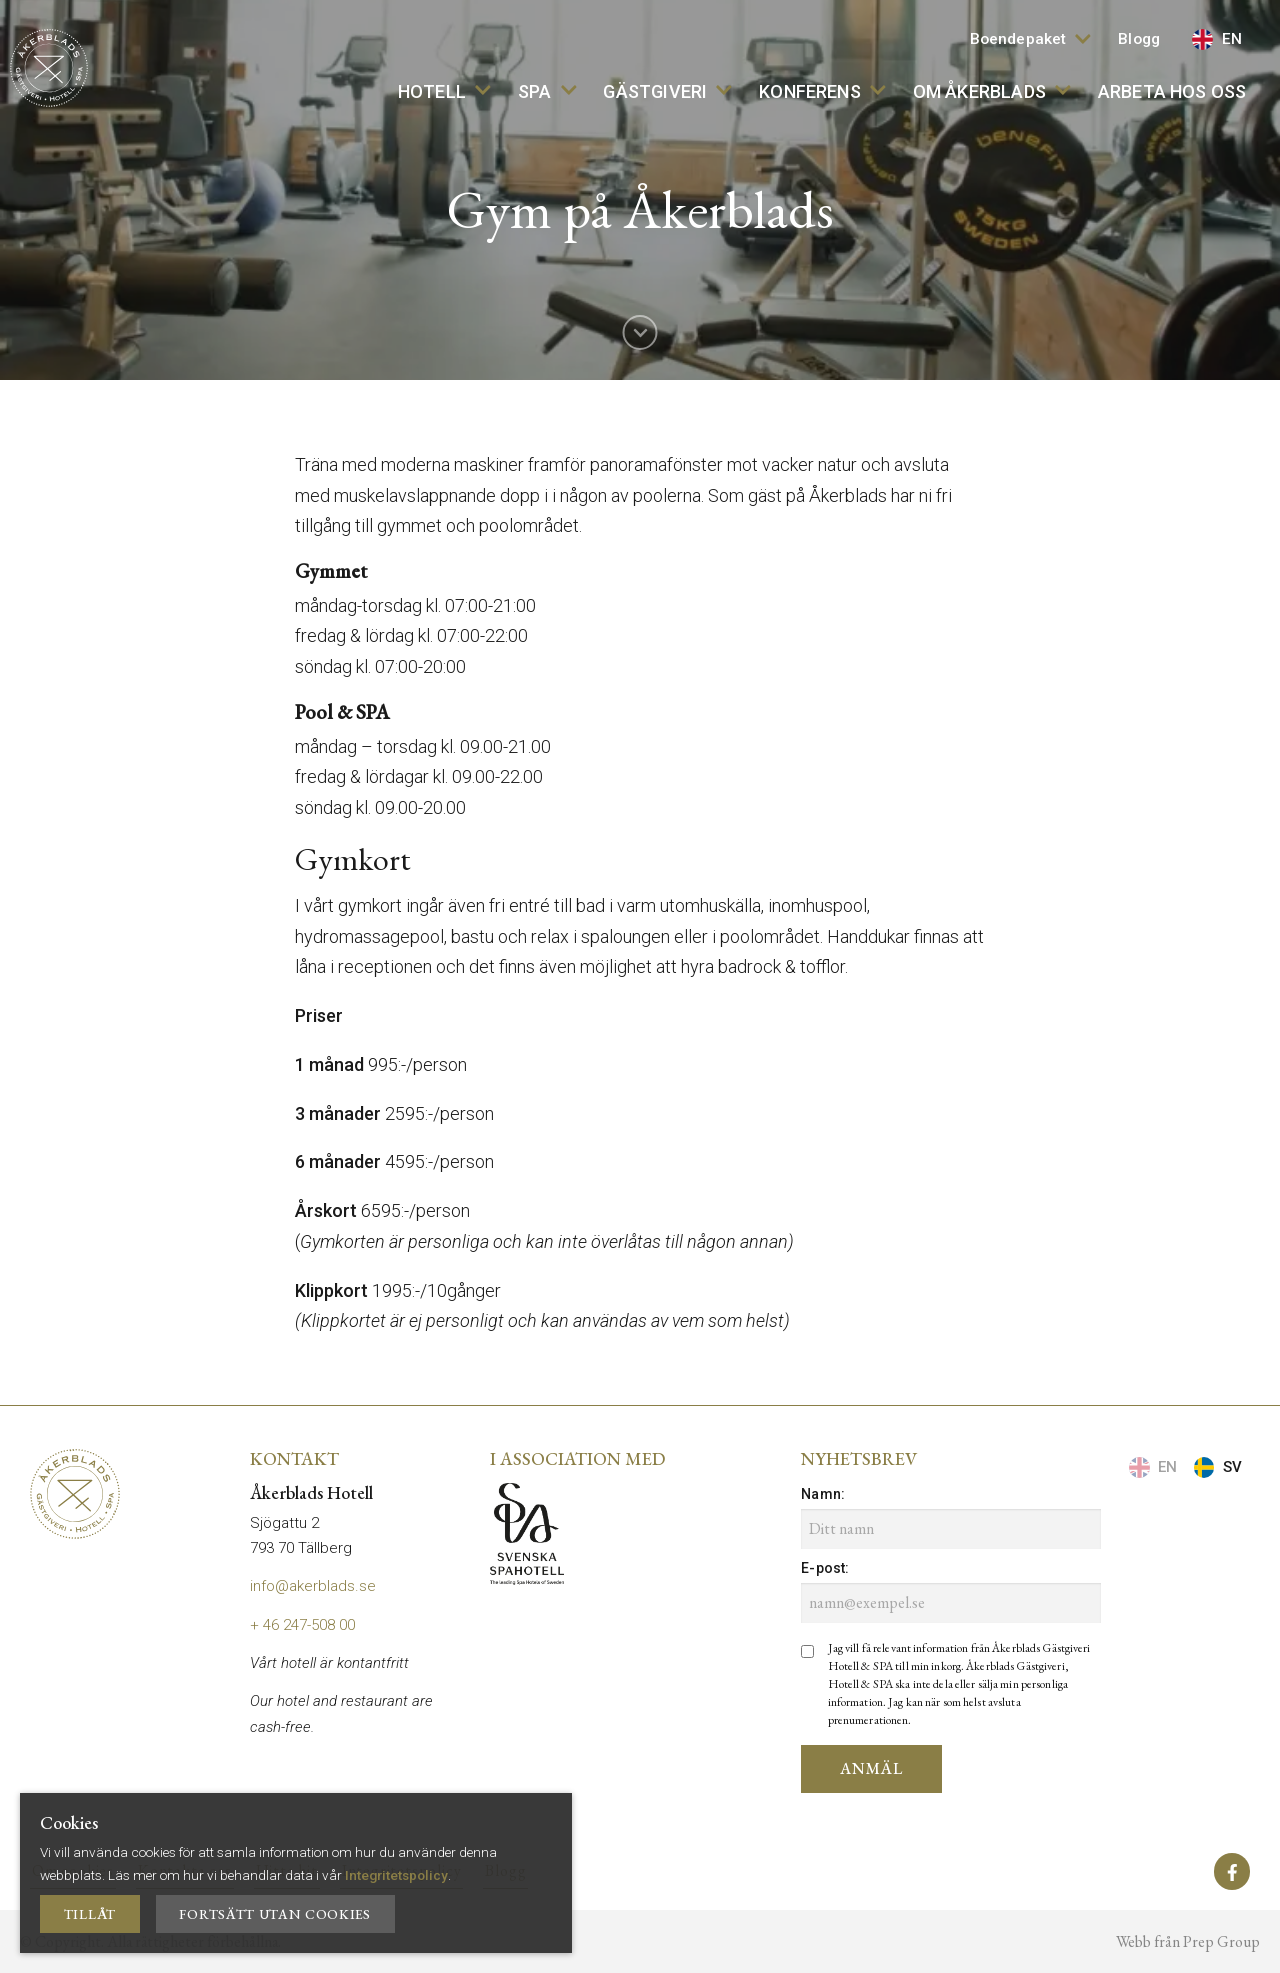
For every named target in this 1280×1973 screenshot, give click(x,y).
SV (1218, 1467)
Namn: (823, 1494)
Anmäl (871, 1768)
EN (1217, 39)
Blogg (1139, 39)
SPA (547, 91)
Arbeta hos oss (1172, 91)
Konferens (822, 91)
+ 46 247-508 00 (302, 1625)
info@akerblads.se (313, 1586)
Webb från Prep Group (1188, 1941)
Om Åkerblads (992, 91)
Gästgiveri (667, 91)
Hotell (444, 91)
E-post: (825, 1568)
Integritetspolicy (396, 1875)
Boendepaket (1030, 39)
